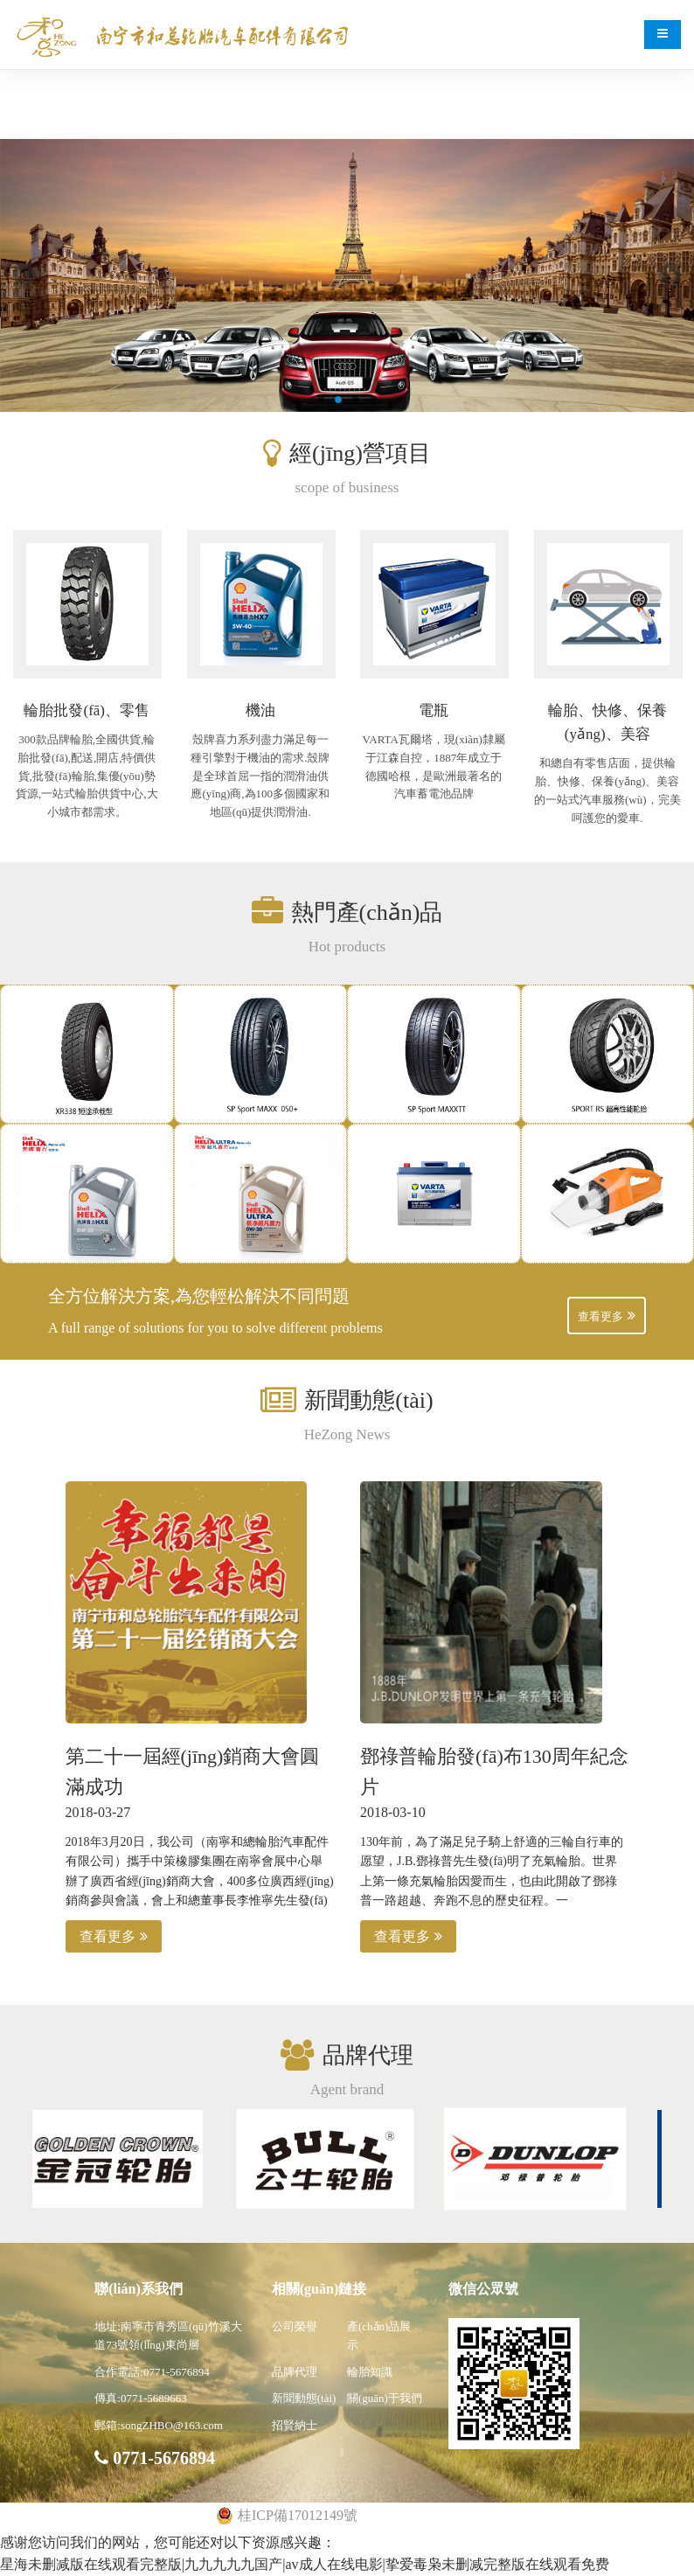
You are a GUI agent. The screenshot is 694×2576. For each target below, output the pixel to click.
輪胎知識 (369, 2371)
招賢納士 (294, 2425)
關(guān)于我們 (384, 2398)
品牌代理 (294, 2371)
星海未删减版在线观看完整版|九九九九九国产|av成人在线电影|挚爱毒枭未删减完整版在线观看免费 (304, 2564)
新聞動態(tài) (304, 2398)
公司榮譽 (294, 2326)
